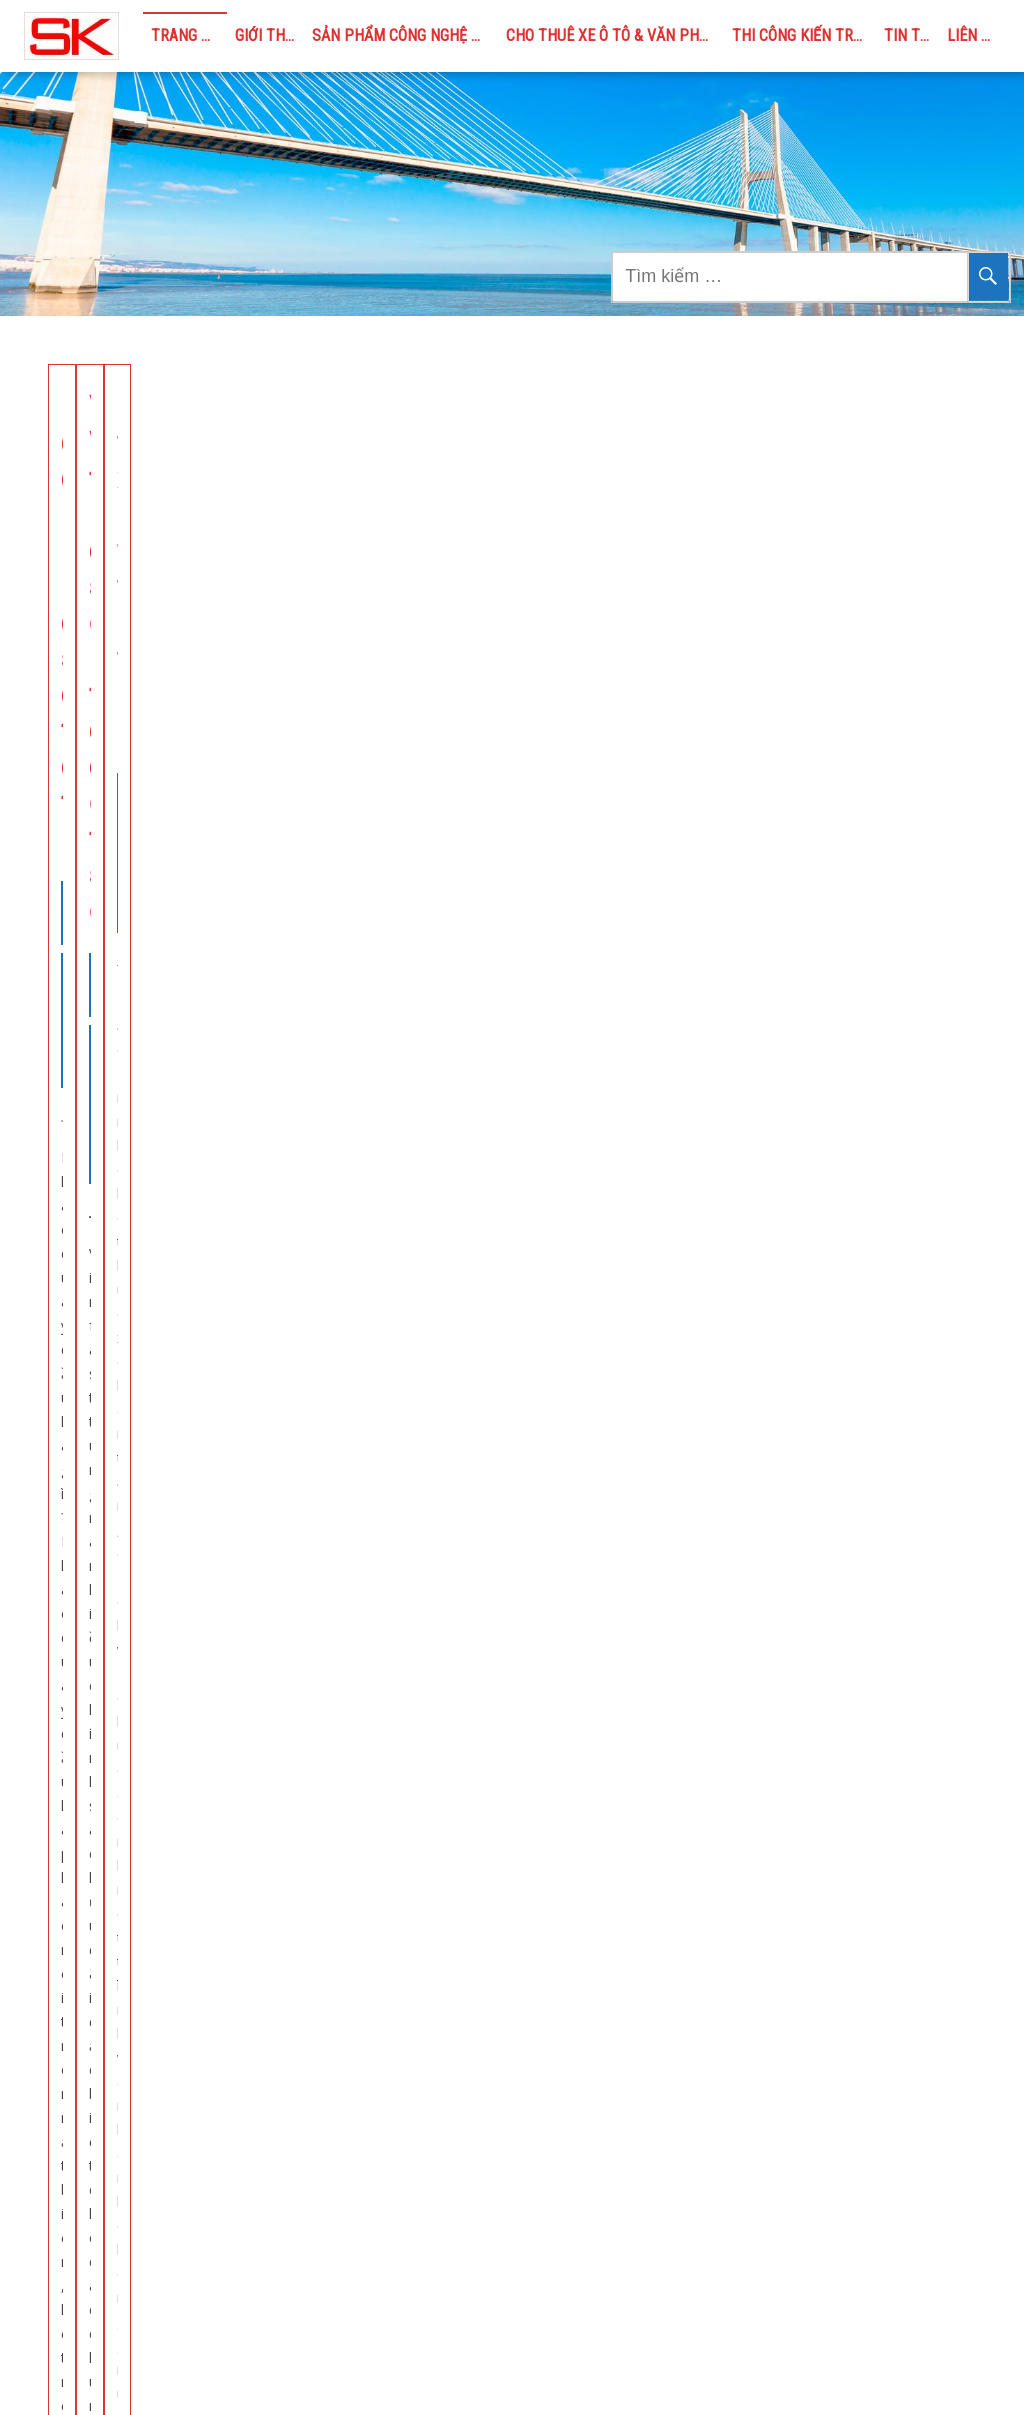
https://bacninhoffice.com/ (109, 2325)
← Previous (343, 1728)
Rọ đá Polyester (766, 2041)
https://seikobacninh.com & (169, 2298)
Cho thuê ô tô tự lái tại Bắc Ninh (818, 1105)
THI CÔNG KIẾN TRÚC (801, 35)
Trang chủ (189, 35)
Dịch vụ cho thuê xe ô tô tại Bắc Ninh (837, 2178)
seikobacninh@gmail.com (153, 2353)
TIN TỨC (911, 35)
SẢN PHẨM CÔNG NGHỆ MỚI (404, 35)
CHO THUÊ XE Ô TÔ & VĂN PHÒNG (615, 35)
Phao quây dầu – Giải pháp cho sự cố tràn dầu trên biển (193, 442)
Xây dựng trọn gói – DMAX (168, 1105)
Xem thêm (194, 948)
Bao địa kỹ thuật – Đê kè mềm (814, 2014)
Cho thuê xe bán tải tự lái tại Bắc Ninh (817, 424)
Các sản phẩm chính (780, 1959)
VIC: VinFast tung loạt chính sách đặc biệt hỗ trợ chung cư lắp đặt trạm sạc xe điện (502, 460)
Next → (702, 1728)
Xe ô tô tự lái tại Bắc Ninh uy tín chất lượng (498, 1105)
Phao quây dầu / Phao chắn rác (816, 1986)
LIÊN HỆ (973, 35)
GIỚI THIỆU (270, 35)
